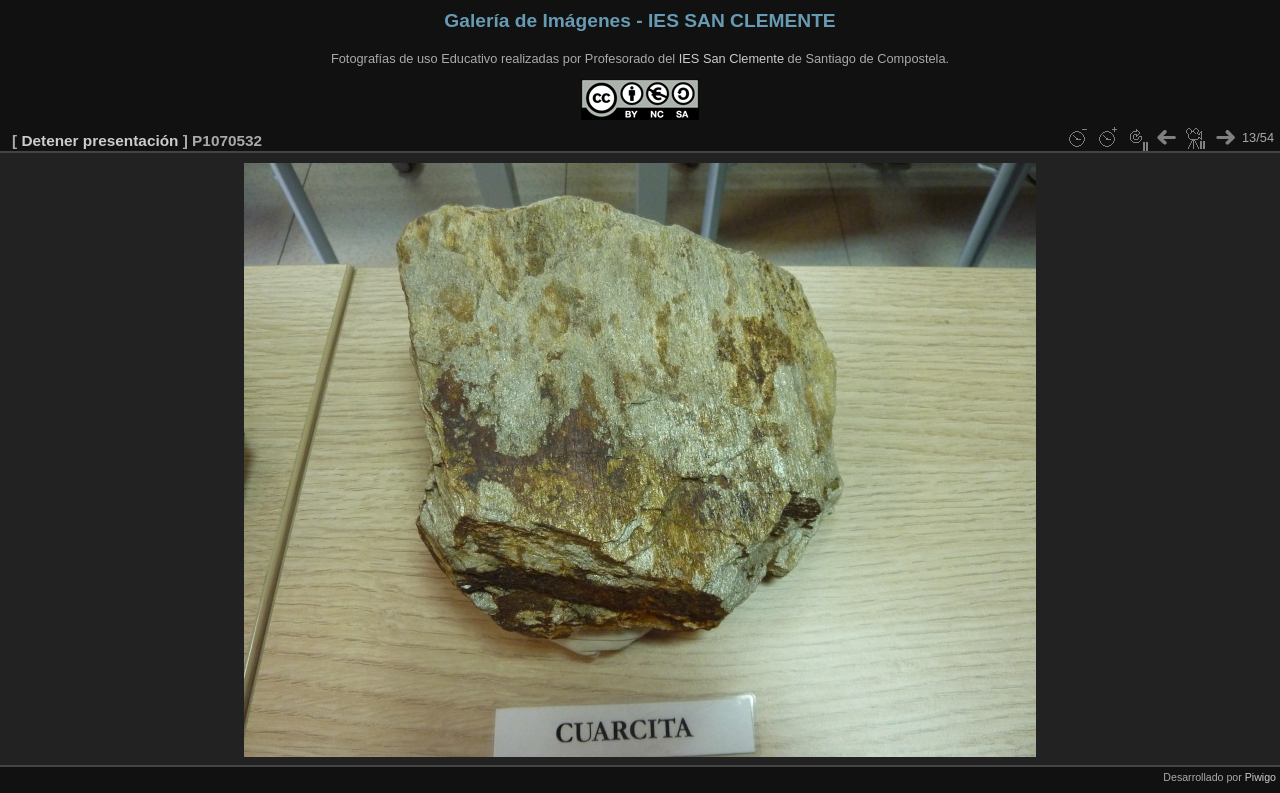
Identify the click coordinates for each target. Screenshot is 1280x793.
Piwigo (1260, 777)
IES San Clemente (731, 58)
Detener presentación (99, 140)
